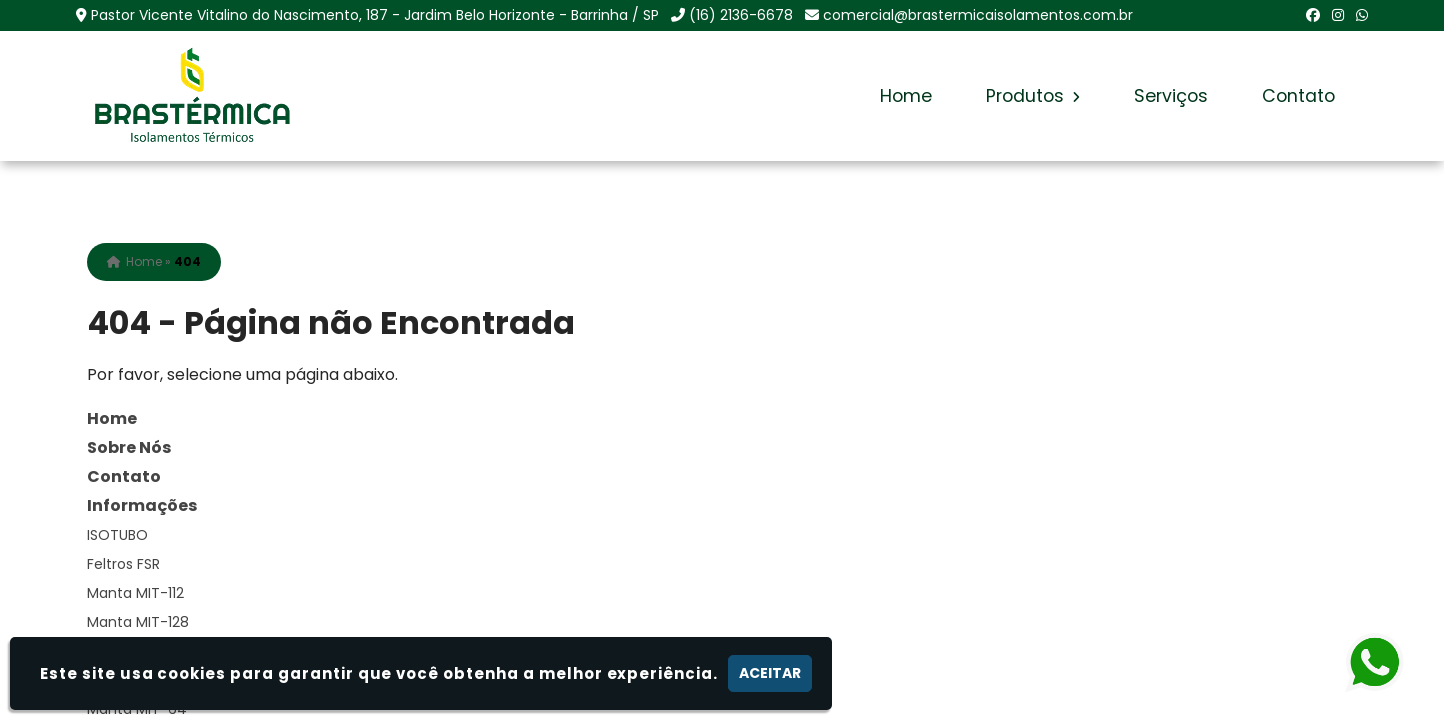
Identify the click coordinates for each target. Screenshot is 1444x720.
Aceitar (770, 673)
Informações (142, 505)
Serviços (1171, 96)
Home (906, 96)
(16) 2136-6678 (741, 15)
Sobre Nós (129, 447)
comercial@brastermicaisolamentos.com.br (978, 15)
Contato (1298, 96)
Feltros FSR (123, 564)
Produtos (1033, 96)
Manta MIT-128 (138, 622)
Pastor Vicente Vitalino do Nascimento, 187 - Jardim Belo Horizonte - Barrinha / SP (375, 15)
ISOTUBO (117, 535)
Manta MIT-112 (135, 593)
